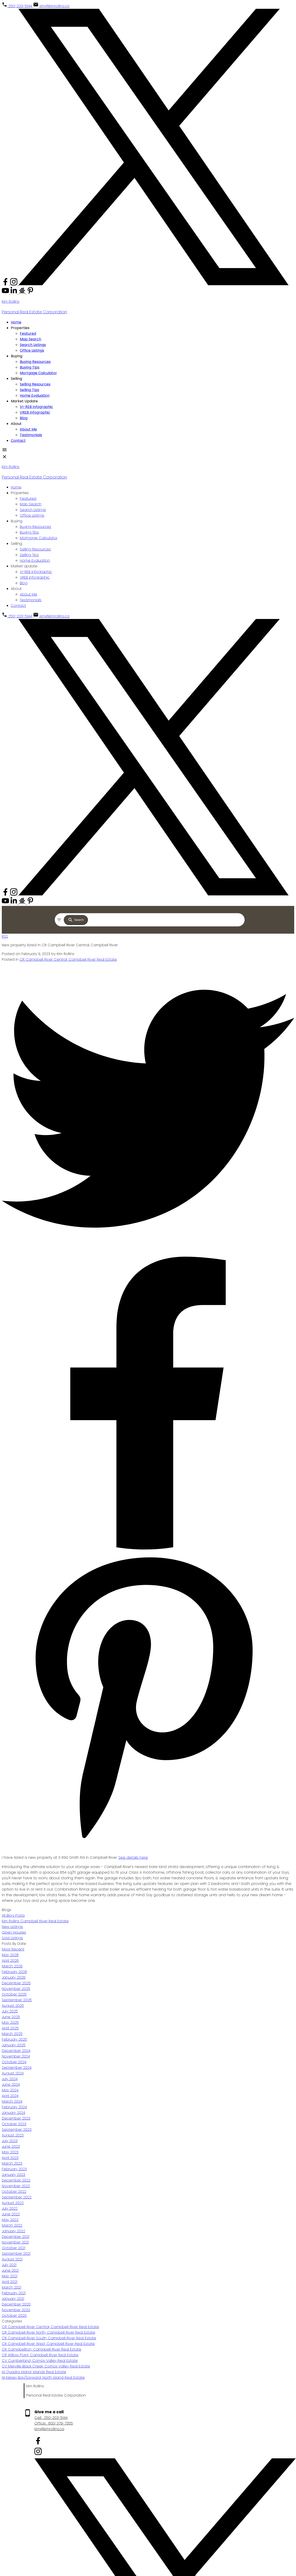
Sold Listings (12, 1938)
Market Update (24, 401)
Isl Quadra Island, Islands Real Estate (34, 2371)
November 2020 (16, 2309)
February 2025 (14, 2039)
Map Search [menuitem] (30, 339)
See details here (133, 1857)
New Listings (12, 1926)
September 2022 (17, 2197)
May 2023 (10, 2152)
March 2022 (12, 2225)
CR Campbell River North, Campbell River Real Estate (48, 2332)
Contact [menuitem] (18, 440)
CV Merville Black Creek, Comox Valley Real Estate (46, 2366)
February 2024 (14, 2107)
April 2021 (9, 2281)
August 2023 (13, 2135)
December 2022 (16, 2180)
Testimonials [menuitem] (31, 435)
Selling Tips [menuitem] (29, 389)
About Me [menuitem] (28, 429)
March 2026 (12, 1966)
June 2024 (11, 2084)
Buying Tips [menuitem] (29, 367)
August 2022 (13, 2202)
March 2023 (12, 2163)
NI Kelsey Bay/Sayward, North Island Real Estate (43, 2377)
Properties (20, 327)
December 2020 (16, 2304)
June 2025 (11, 2016)
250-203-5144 (20, 6)
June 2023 (11, 2146)
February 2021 (14, 2293)
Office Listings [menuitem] (32, 350)
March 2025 (12, 2033)
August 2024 (13, 2073)
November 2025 (16, 1988)
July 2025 (10, 2011)
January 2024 (13, 2112)
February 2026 (14, 1971)
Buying (16, 356)
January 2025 (13, 2045)
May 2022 (10, 2219)
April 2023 (10, 2157)
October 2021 (13, 2248)
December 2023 (16, 2118)
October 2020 (14, 2315)
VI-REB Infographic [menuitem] (36, 406)
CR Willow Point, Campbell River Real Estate (40, 2355)
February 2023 (14, 2169)
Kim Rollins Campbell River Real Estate (35, 1921)
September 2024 (17, 2067)
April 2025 (10, 2028)
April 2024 (10, 2095)
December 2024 (16, 2050)
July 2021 (9, 2264)
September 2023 (17, 2129)
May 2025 (10, 2022)
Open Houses (14, 1932)
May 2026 (10, 1954)
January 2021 (13, 2298)
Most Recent (13, 1949)
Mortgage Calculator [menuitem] (38, 373)
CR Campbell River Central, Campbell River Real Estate (68, 959)
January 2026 (13, 1977)
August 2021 (12, 2259)
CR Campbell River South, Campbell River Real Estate (49, 2338)
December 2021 (15, 2236)
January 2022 (13, 2231)
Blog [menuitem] (23, 418)
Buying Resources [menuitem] (35, 361)
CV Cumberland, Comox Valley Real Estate (40, 2360)
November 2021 (15, 2242)
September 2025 (17, 2000)
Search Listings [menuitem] (33, 344)
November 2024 (16, 2056)
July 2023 (10, 2140)
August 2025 (13, 2005)
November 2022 (16, 2186)
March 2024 (12, 2101)
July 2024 (10, 2078)
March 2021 (11, 2287)
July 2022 (10, 2208)
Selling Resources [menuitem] (35, 384)
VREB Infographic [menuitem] (35, 412)
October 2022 (14, 2191)
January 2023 (13, 2174)
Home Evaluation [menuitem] (35, 395)
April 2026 (10, 1960)
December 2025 (16, 1983)
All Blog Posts (13, 1915)
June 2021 (10, 2270)
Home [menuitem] (16, 322)
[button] (17, 6)
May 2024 (10, 2090)
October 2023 (14, 2124)
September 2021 (16, 2253)
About (16, 423)
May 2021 (9, 2276)
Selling (16, 378)
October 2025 (14, 1994)
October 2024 (14, 2062)
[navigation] (148, 680)
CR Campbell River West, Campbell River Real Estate (48, 2343)
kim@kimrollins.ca (54, 6)
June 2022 (11, 2214)
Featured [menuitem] (28, 333)
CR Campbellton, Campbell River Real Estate (41, 2349)
